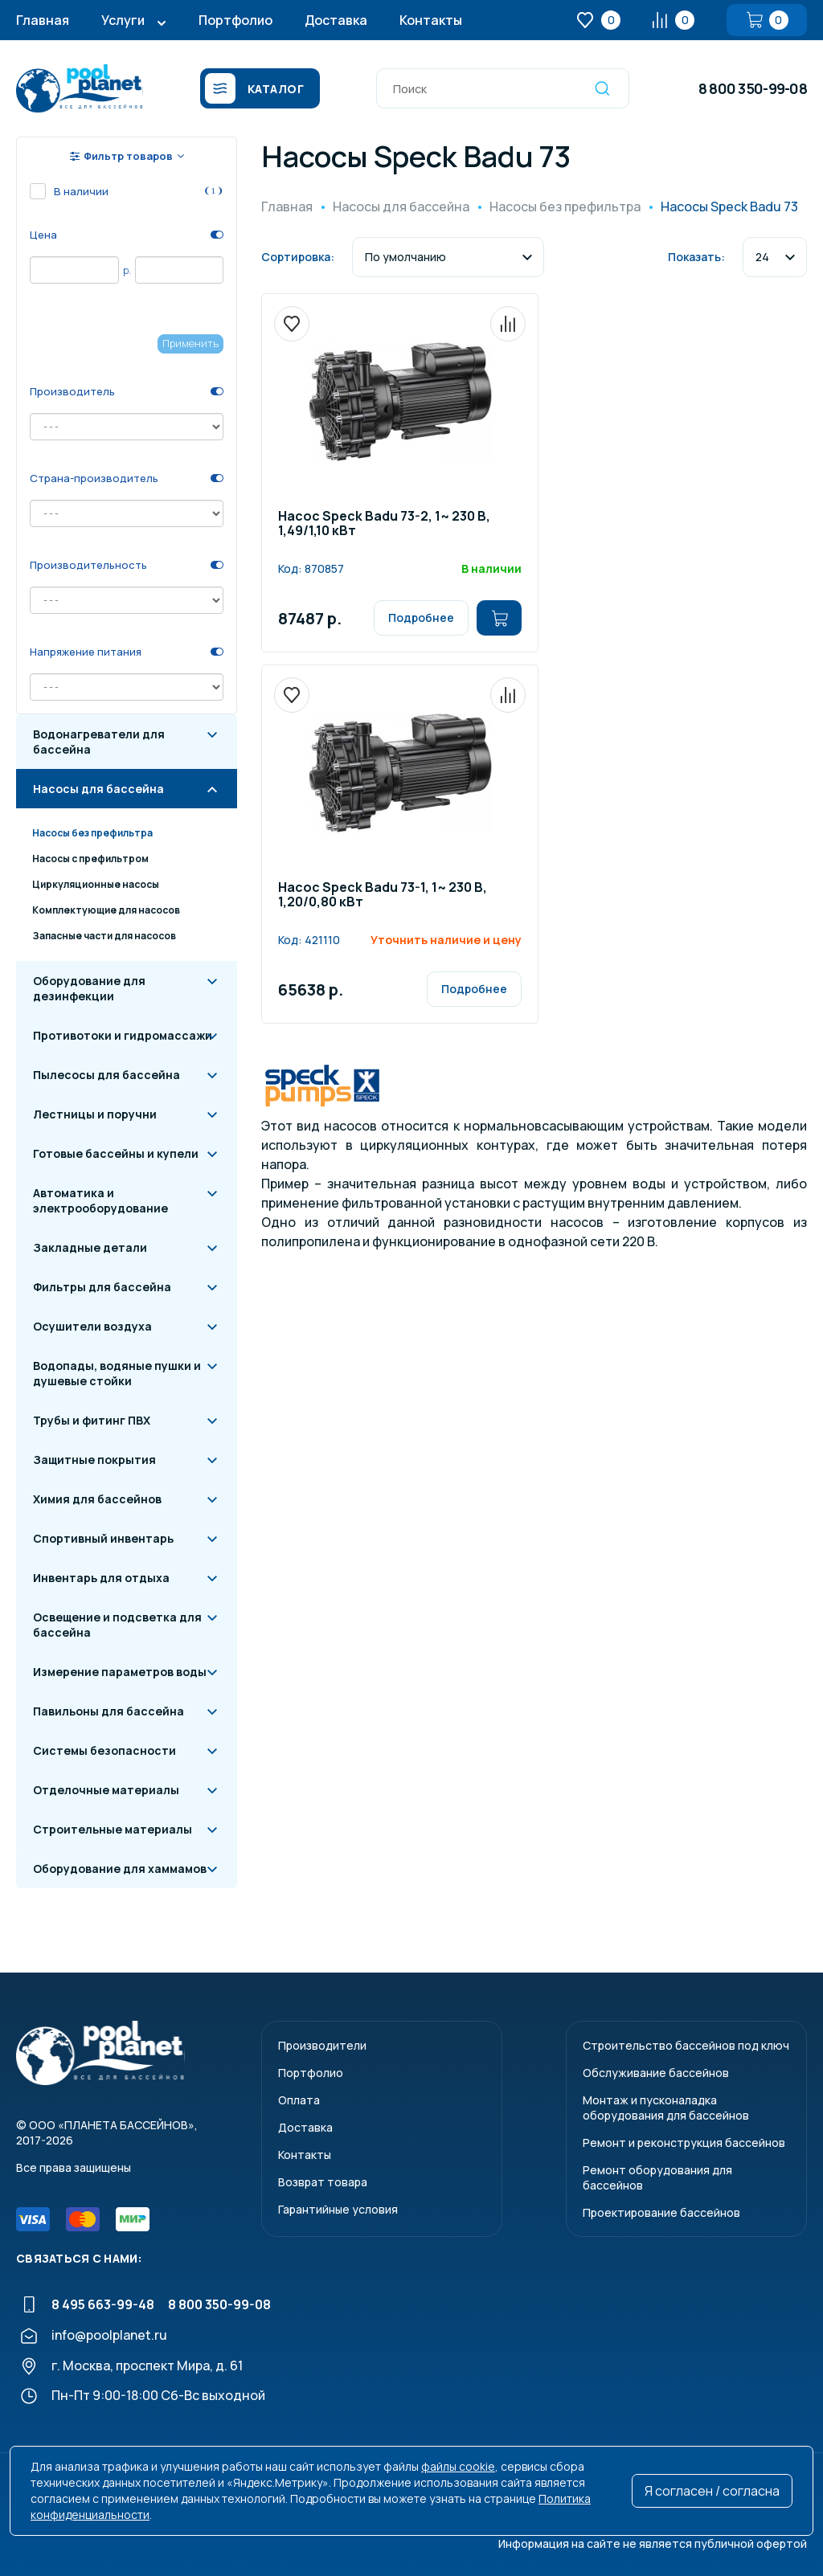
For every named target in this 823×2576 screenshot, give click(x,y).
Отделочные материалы (106, 1789)
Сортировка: (297, 256)
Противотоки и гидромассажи (122, 1035)
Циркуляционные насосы (95, 884)
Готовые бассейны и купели (116, 1153)
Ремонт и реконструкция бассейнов (684, 2142)
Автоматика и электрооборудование (100, 1200)
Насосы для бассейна (98, 788)
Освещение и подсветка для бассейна (117, 1624)
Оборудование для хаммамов (120, 1868)
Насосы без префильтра (92, 833)
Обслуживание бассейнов (656, 2072)
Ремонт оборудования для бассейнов (657, 2177)
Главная (42, 20)
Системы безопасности (104, 1750)
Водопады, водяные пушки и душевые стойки (117, 1373)
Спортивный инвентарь (103, 1538)
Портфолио (235, 20)
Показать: (696, 256)
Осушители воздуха (92, 1326)
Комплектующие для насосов (106, 910)
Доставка (336, 20)
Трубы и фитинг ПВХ (91, 1420)
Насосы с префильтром (90, 858)
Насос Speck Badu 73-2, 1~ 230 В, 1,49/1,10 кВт (384, 524)
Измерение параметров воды (120, 1671)
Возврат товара (322, 2182)
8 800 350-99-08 (752, 88)
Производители (322, 2045)
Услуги (123, 20)
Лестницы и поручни (95, 1114)
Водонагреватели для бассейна (99, 741)
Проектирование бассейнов (661, 2212)
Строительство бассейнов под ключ (686, 2045)
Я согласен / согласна (712, 2491)
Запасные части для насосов (104, 935)
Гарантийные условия (338, 2209)
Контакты (430, 20)
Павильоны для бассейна (108, 1711)
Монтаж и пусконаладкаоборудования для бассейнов (666, 2107)
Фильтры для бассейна (102, 1286)
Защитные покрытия (94, 1459)
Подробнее (421, 617)
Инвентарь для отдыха (101, 1577)
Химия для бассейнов (97, 1499)
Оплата (299, 2100)
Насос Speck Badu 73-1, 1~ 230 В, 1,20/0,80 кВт (382, 895)
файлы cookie (458, 2466)
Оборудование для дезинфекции (89, 988)
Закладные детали (90, 1247)
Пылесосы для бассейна (106, 1074)
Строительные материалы (112, 1829)
